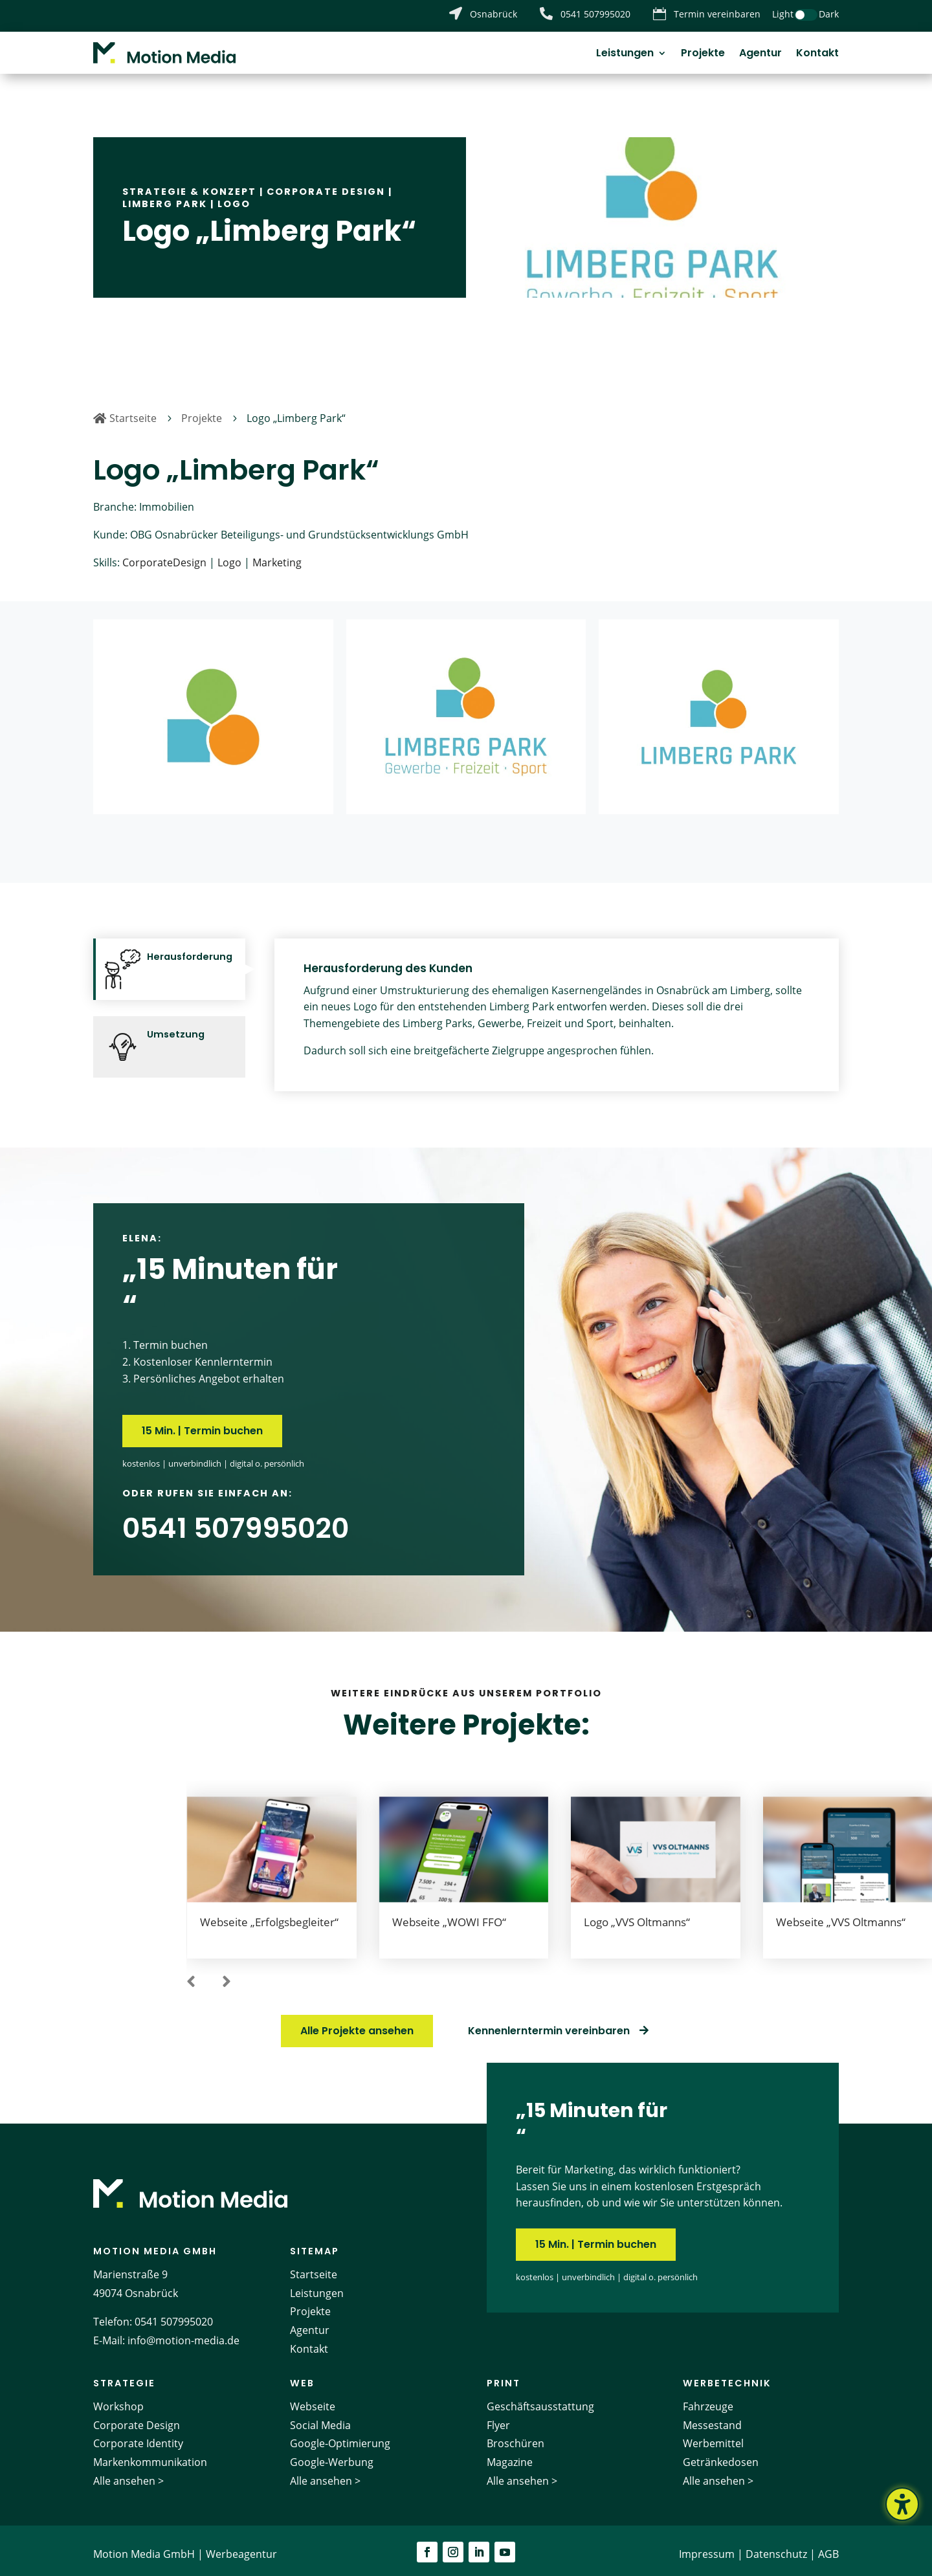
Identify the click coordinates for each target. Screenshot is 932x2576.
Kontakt (817, 54)
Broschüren (515, 2436)
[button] (190, 1974)
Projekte (703, 54)
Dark (829, 14)
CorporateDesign (164, 555)
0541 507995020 (174, 2314)
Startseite (313, 2267)
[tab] (169, 962)
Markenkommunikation (150, 2455)
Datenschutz (776, 2546)
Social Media (320, 2417)
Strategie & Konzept (189, 183)
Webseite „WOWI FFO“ (449, 1914)
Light (782, 14)
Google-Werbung (331, 2455)
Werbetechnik (727, 2375)
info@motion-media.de (183, 2333)
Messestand (712, 2417)
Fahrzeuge (708, 2399)
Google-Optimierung (340, 2436)
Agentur (760, 54)
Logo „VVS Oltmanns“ (637, 1914)
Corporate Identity (138, 2436)
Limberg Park (164, 196)
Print (503, 2375)
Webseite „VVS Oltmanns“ (840, 1914)
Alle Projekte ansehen (357, 2023)
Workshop (118, 2399)
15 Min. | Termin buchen (202, 1423)
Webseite (312, 2399)
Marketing (277, 555)
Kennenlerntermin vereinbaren (549, 2023)
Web (302, 2375)
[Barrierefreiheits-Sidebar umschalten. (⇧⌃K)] (902, 2504)
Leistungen (625, 54)
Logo (233, 196)
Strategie (124, 2375)
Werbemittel (713, 2436)
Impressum (707, 2546)
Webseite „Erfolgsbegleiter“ (269, 1914)
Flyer (498, 2417)
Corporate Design (326, 183)
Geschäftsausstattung (540, 2399)
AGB (828, 2546)
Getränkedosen (721, 2455)
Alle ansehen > (128, 2473)
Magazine (510, 2455)
